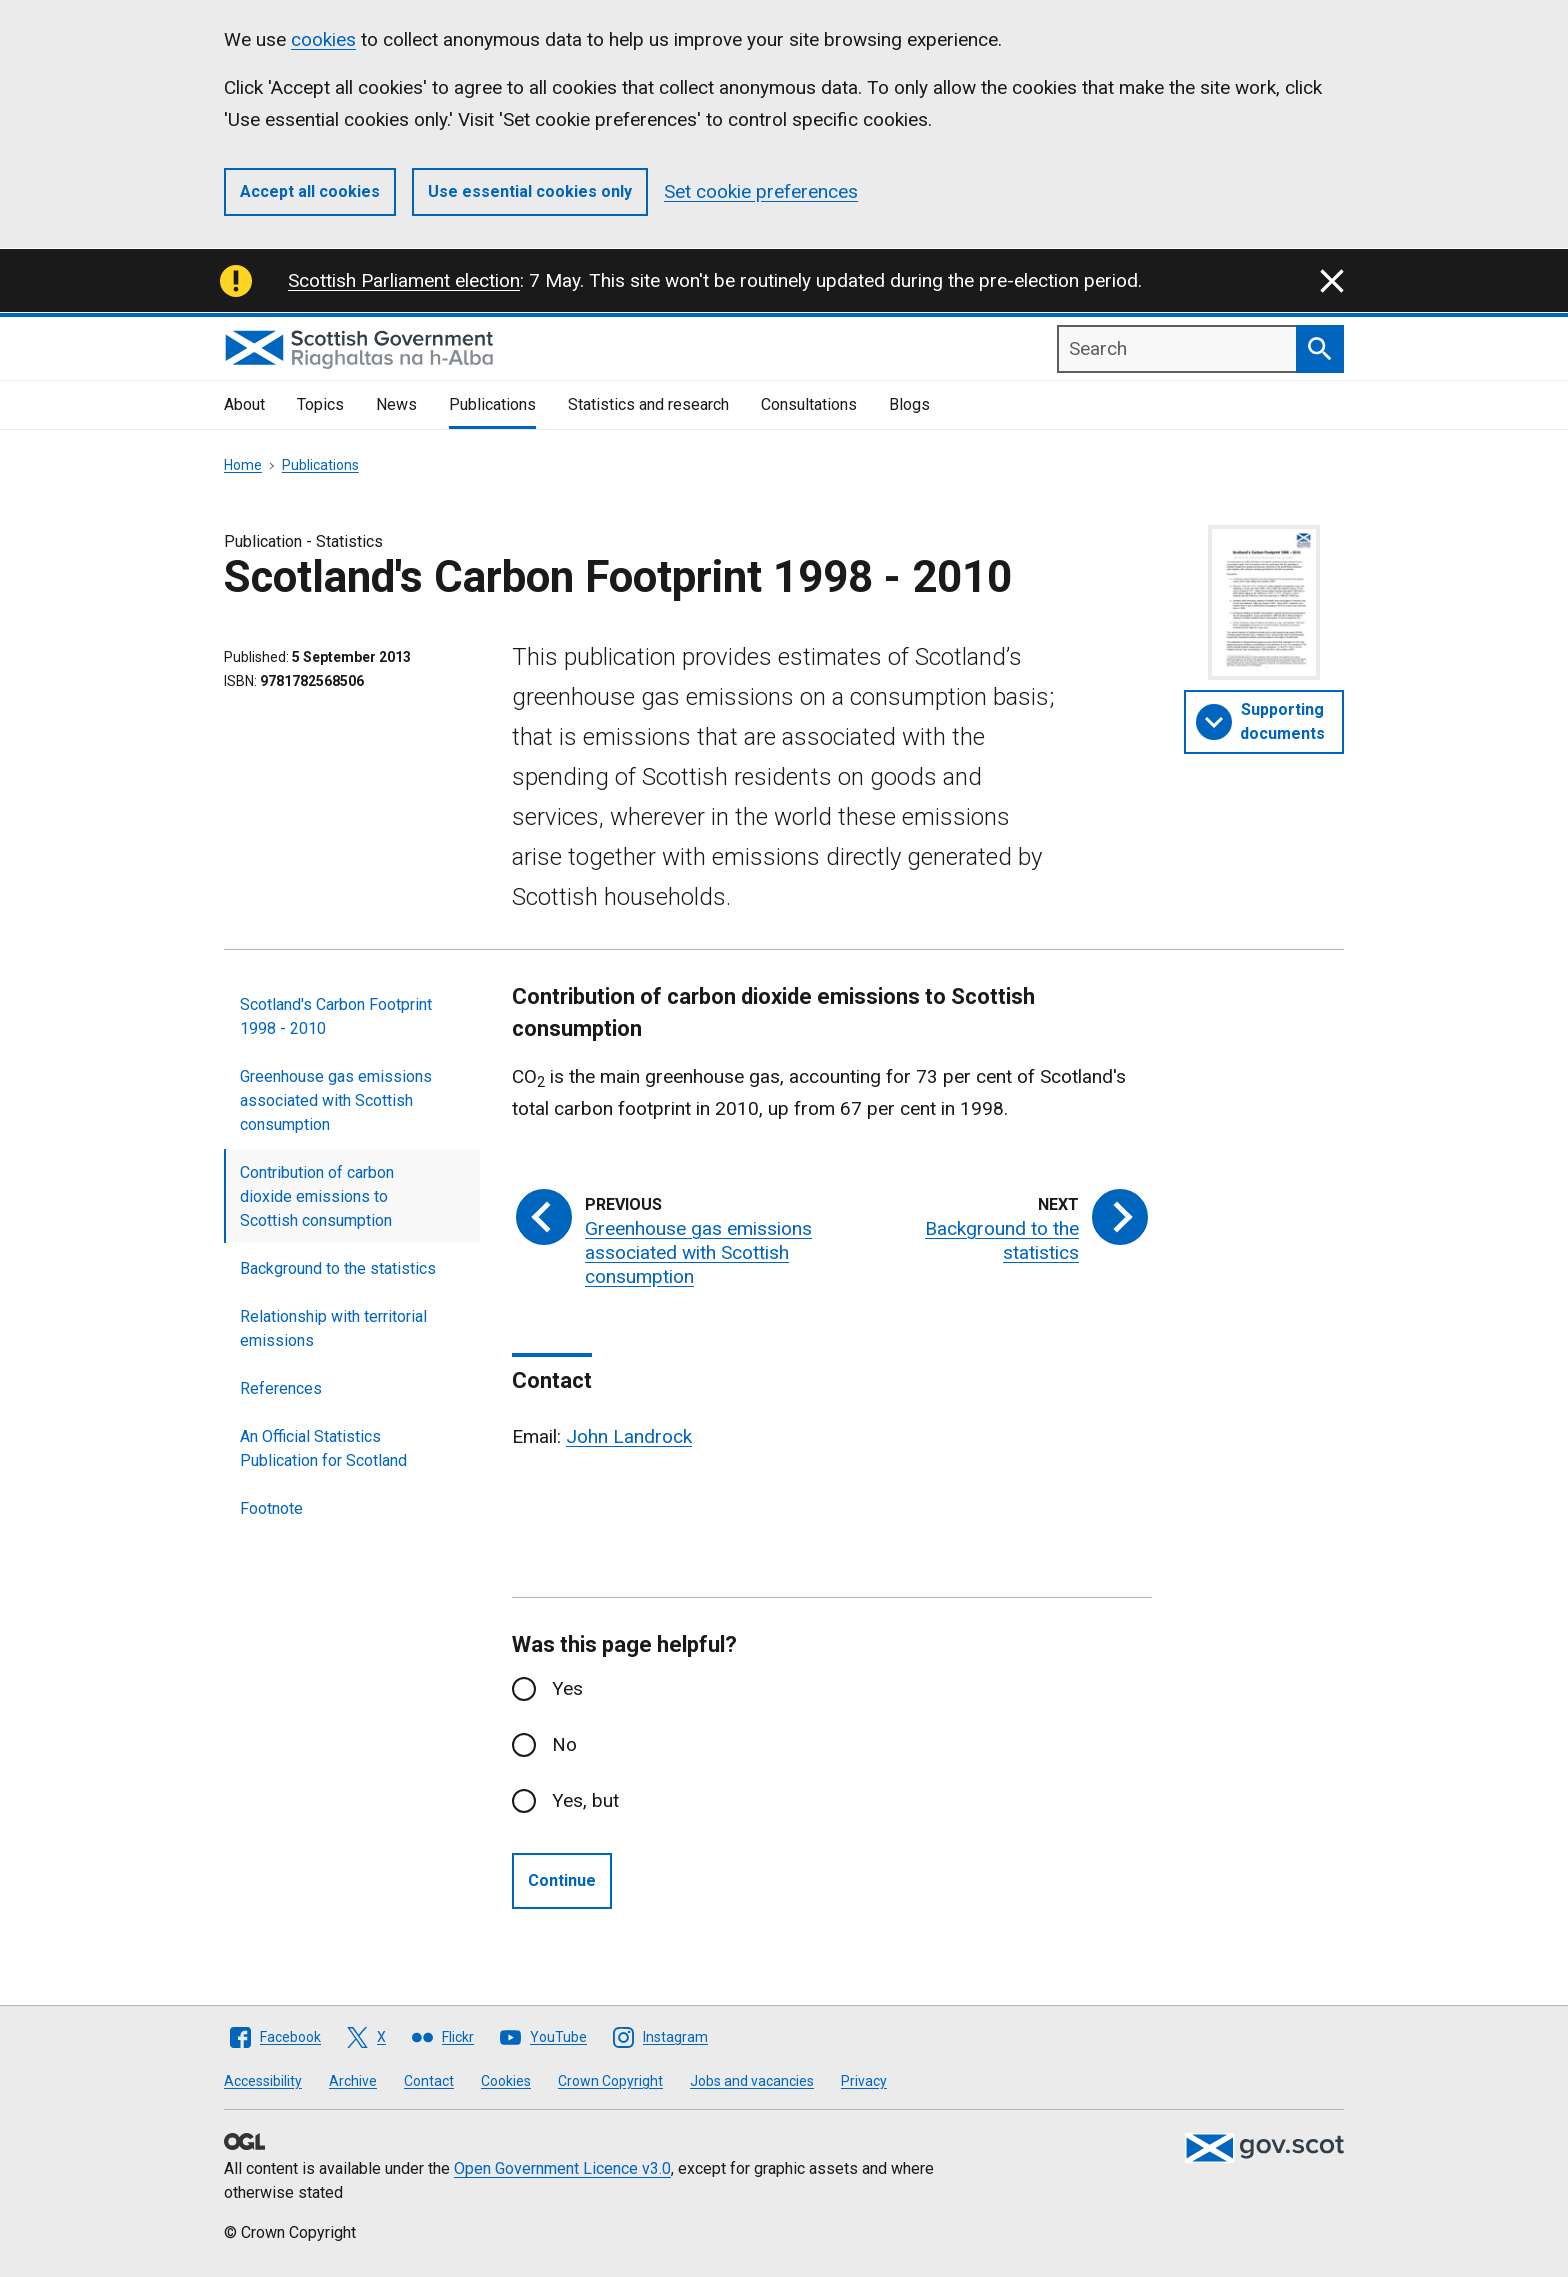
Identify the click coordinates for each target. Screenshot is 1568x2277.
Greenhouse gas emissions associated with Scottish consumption (336, 1100)
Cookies (506, 2081)
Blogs (909, 404)
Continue (562, 1880)
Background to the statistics (338, 1268)
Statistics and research (648, 404)
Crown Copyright (610, 2081)
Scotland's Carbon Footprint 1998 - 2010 (336, 1016)
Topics (320, 404)
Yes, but (585, 1800)
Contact (429, 2081)
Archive (353, 2081)
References (281, 1388)
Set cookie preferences (761, 191)
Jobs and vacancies (752, 2081)
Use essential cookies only (530, 191)
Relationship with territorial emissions (333, 1328)
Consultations (809, 404)
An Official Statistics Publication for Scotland (323, 1448)
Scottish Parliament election (404, 280)
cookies (323, 39)
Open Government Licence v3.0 (562, 2168)
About (244, 404)
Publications (492, 404)
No (564, 1744)
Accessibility (263, 2081)
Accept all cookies (310, 191)
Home (243, 465)
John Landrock (629, 1436)
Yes (567, 1688)
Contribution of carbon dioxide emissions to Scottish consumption (317, 1196)
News (396, 404)
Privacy (864, 2081)
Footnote (271, 1508)
